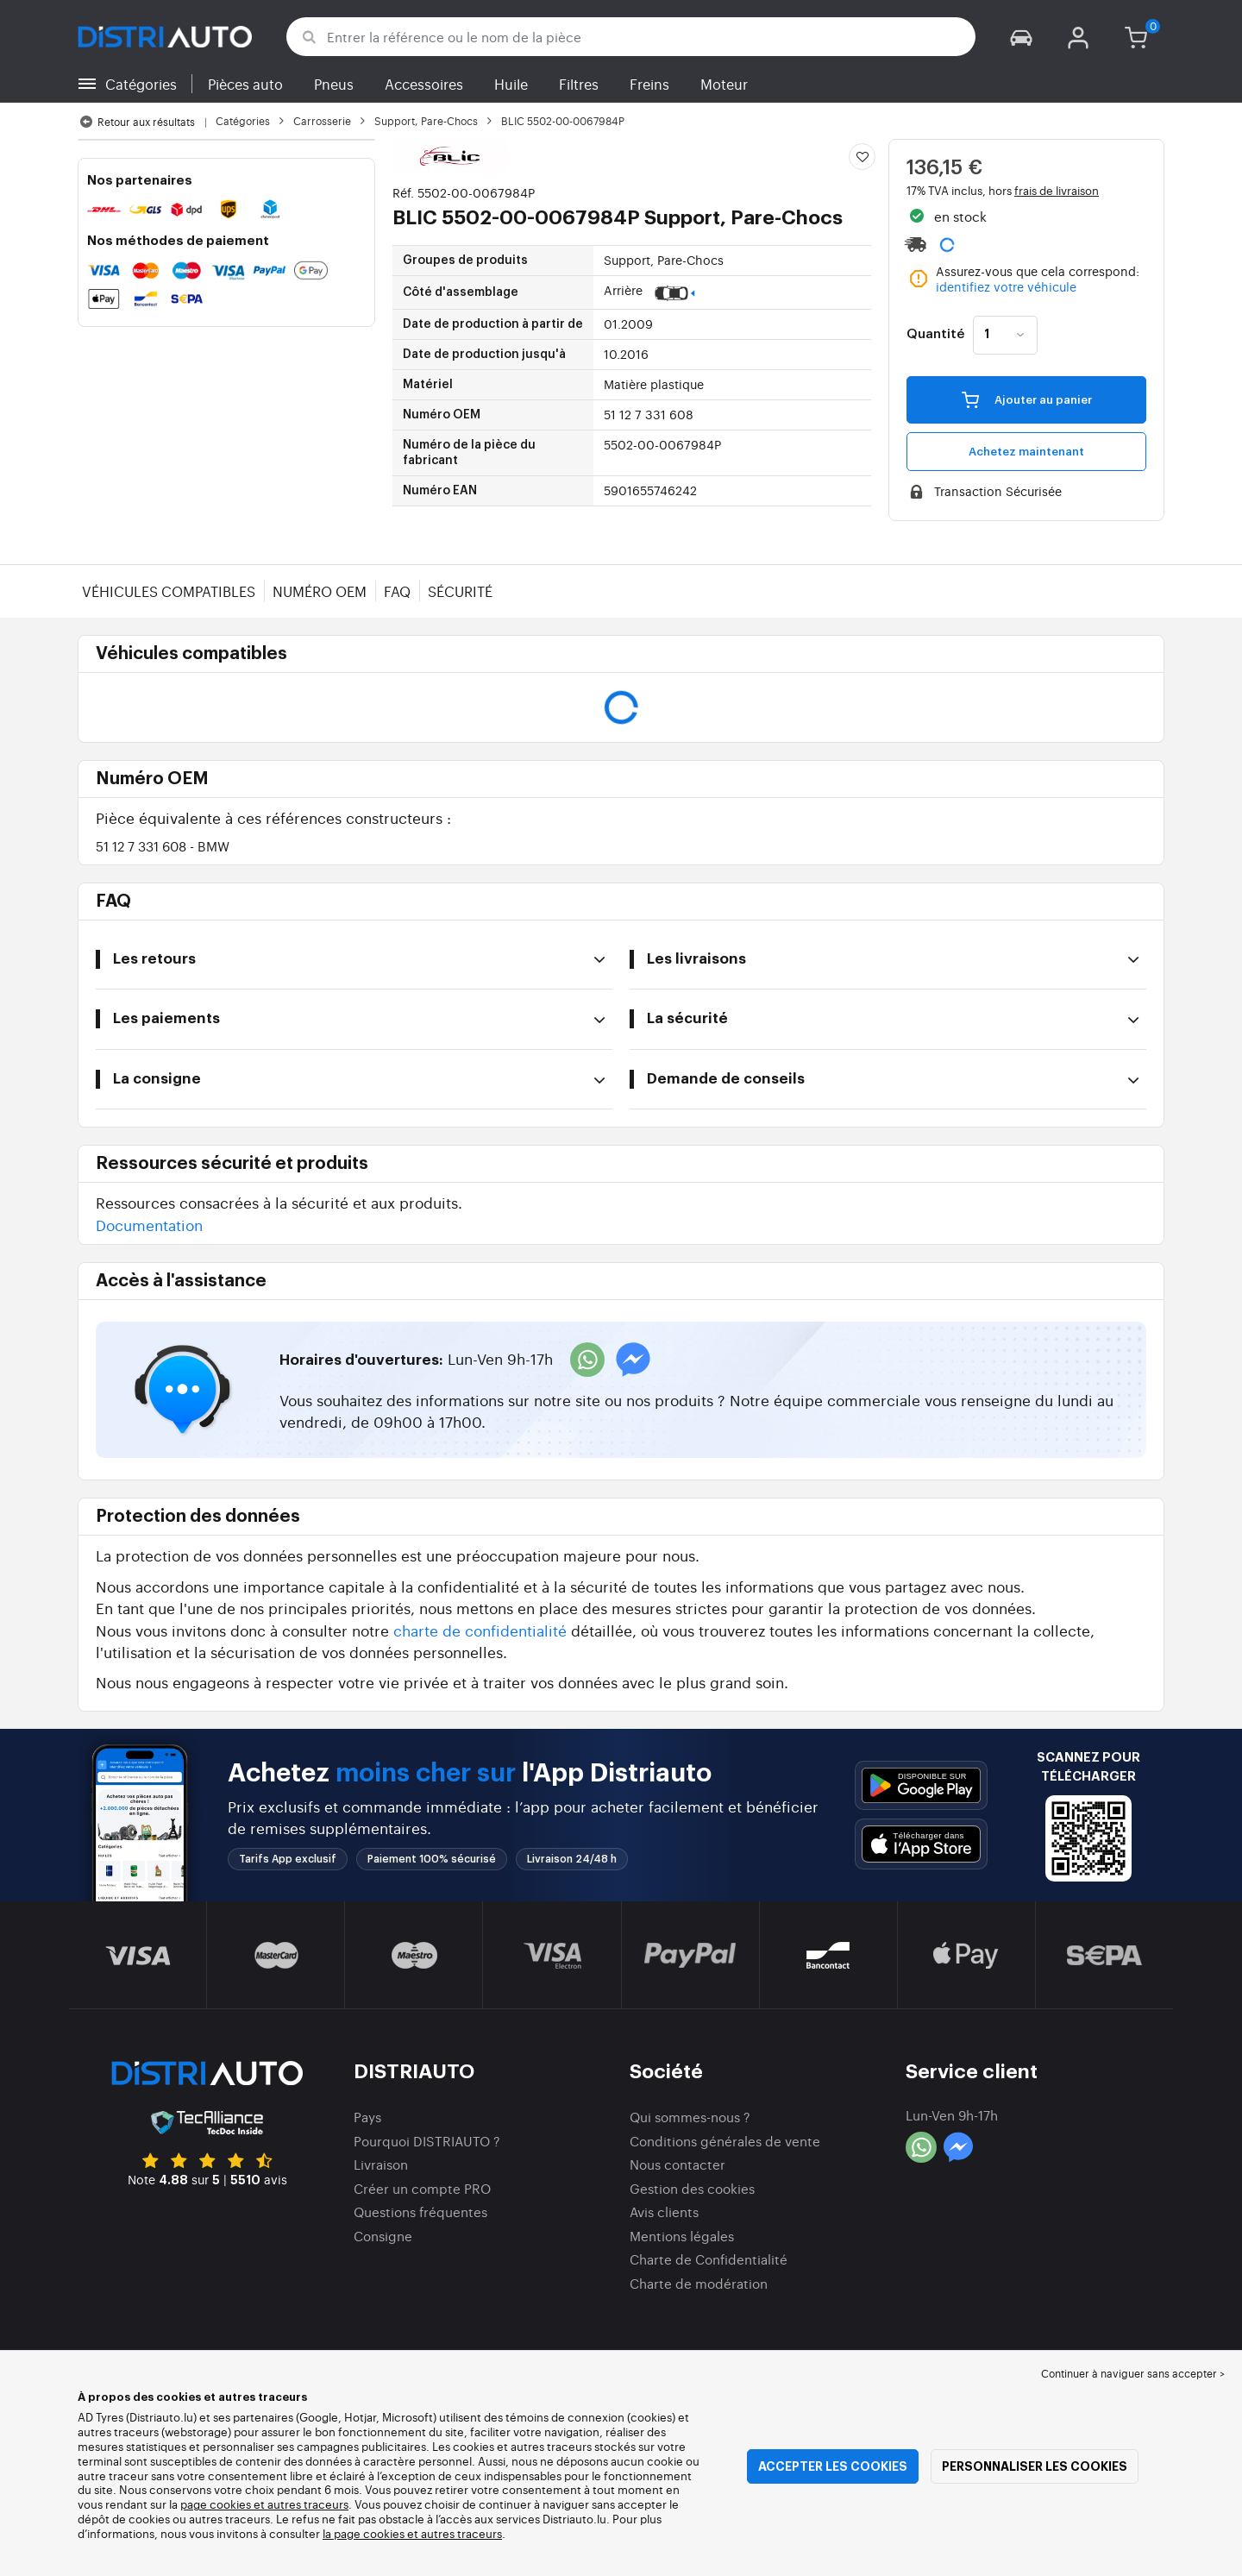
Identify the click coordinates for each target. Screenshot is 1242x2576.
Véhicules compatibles (168, 590)
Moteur (724, 83)
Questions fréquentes (420, 2211)
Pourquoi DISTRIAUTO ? (427, 2141)
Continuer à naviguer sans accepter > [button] (1133, 2373)
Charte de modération (699, 2283)
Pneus (334, 83)
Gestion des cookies (692, 2188)
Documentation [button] (149, 1225)
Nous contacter (677, 2164)
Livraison (381, 2164)
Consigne (383, 2236)
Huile (511, 83)
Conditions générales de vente (725, 2141)
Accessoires (424, 83)
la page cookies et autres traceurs (412, 2533)
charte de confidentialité (480, 1630)
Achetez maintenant (1026, 451)
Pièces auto (245, 83)
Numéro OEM (320, 590)
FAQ (397, 590)
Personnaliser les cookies (1034, 2466)
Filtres (579, 83)
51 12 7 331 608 (162, 846)
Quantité (935, 335)
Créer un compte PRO (422, 2188)
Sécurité (460, 590)
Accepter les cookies (832, 2466)
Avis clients (664, 2211)
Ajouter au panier (1027, 399)
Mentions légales (682, 2236)
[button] (1021, 37)
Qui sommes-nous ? (690, 2117)
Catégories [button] (141, 83)
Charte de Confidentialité (708, 2259)
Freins (649, 83)
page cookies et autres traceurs (264, 2504)
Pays (367, 2117)
